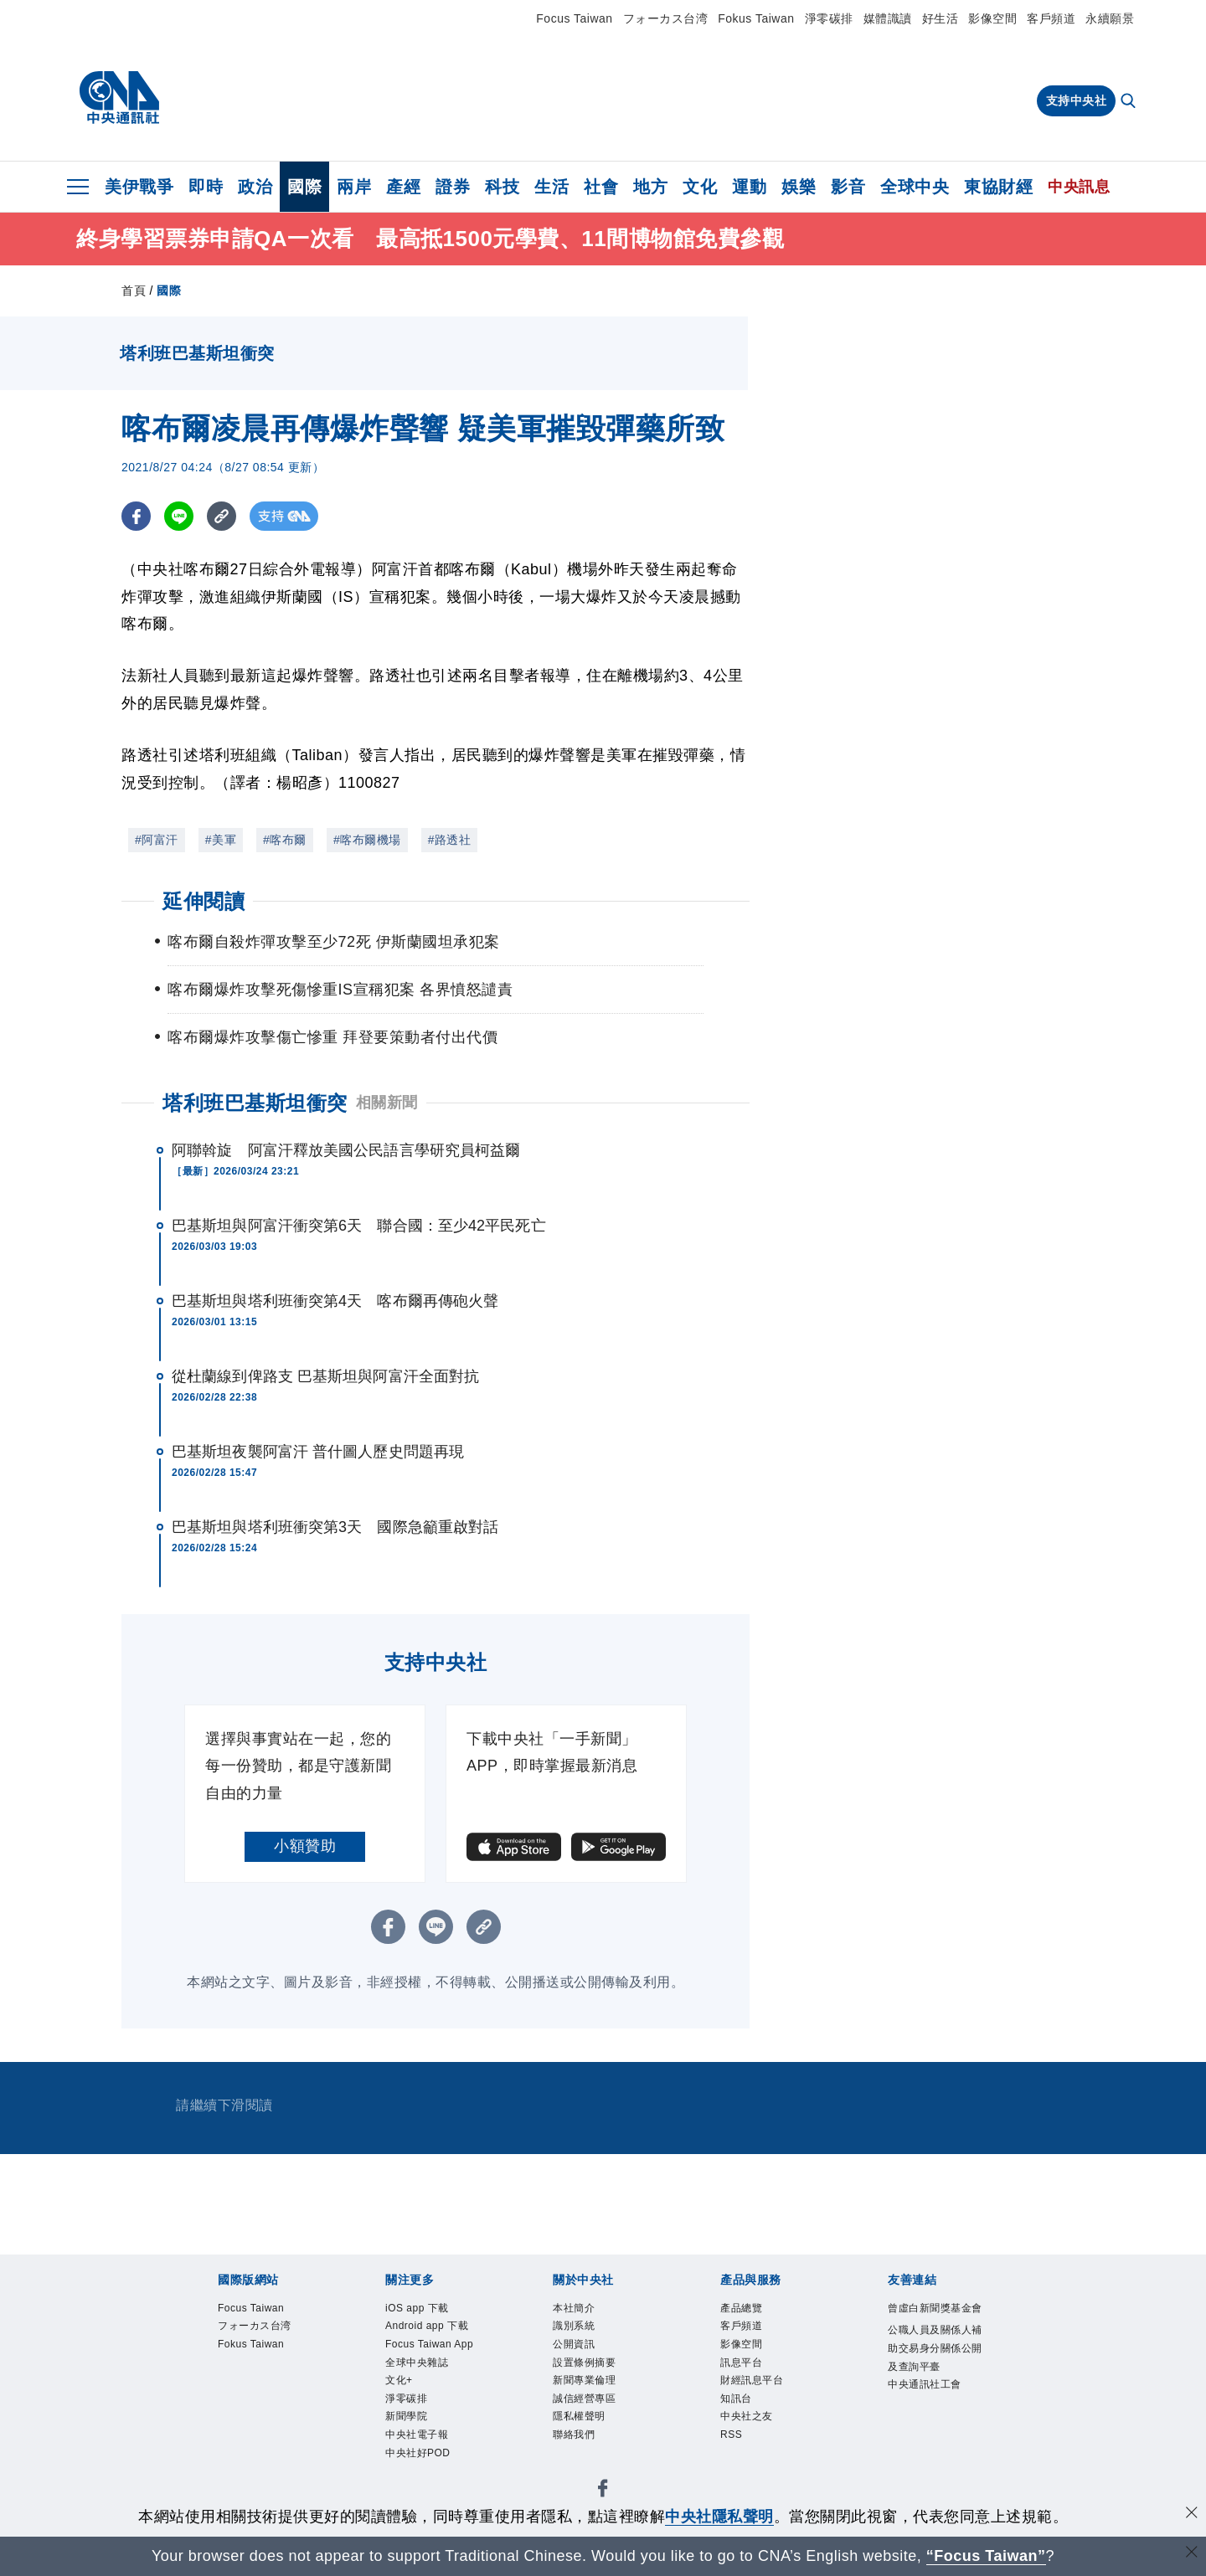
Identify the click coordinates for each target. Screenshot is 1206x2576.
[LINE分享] (178, 516)
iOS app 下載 (429, 2310)
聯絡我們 (582, 2464)
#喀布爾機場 (367, 839)
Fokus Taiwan (756, 18)
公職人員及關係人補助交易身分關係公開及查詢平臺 (932, 2388)
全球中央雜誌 (429, 2421)
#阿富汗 (156, 839)
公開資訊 (582, 2355)
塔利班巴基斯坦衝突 (255, 1103)
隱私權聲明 (589, 2442)
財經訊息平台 (764, 2398)
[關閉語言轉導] (1192, 2554)
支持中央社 (1076, 100)
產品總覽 (749, 2310)
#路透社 (450, 839)
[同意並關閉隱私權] (1192, 2514)
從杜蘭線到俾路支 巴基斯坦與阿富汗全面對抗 (325, 1376)
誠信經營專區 (597, 2421)
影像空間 (992, 18)
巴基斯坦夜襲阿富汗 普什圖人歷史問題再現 (318, 1451)
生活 (551, 186)
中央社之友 (757, 2442)
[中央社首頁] (119, 98)
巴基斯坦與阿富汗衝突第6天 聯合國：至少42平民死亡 (359, 1225)
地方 (650, 186)
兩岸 (354, 186)
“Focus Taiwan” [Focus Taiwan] (986, 2556)
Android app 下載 (435, 2343)
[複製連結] (221, 516)
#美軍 (220, 839)
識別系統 (582, 2332)
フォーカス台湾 (666, 18)
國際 (304, 186)
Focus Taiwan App (431, 2387)
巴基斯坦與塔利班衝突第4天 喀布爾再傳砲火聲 (335, 1301)
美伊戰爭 (139, 186)
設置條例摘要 (597, 2376)
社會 (601, 186)
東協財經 (998, 186)
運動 (749, 186)
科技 (502, 186)
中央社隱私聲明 (719, 2516)
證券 (453, 186)
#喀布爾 (285, 839)
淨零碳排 (829, 18)
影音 (848, 186)
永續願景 (1109, 18)
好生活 (940, 18)
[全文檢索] (1130, 102)
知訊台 (742, 2421)
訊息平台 (749, 2376)
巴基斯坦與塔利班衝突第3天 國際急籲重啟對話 (335, 1527)
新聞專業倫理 (597, 2398)
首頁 (133, 290)
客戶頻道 (1051, 18)
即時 (205, 186)
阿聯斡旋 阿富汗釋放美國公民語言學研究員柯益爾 (346, 1150)
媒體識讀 (887, 18)
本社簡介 (582, 2310)
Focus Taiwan (574, 18)
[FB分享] (136, 516)
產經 (403, 186)
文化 (700, 186)
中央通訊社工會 (932, 2454)
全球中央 (914, 186)
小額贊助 (305, 1846)
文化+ (404, 2442)
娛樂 (798, 186)
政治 (255, 186)
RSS (735, 2464)
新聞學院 (414, 2487)
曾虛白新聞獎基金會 (932, 2321)
